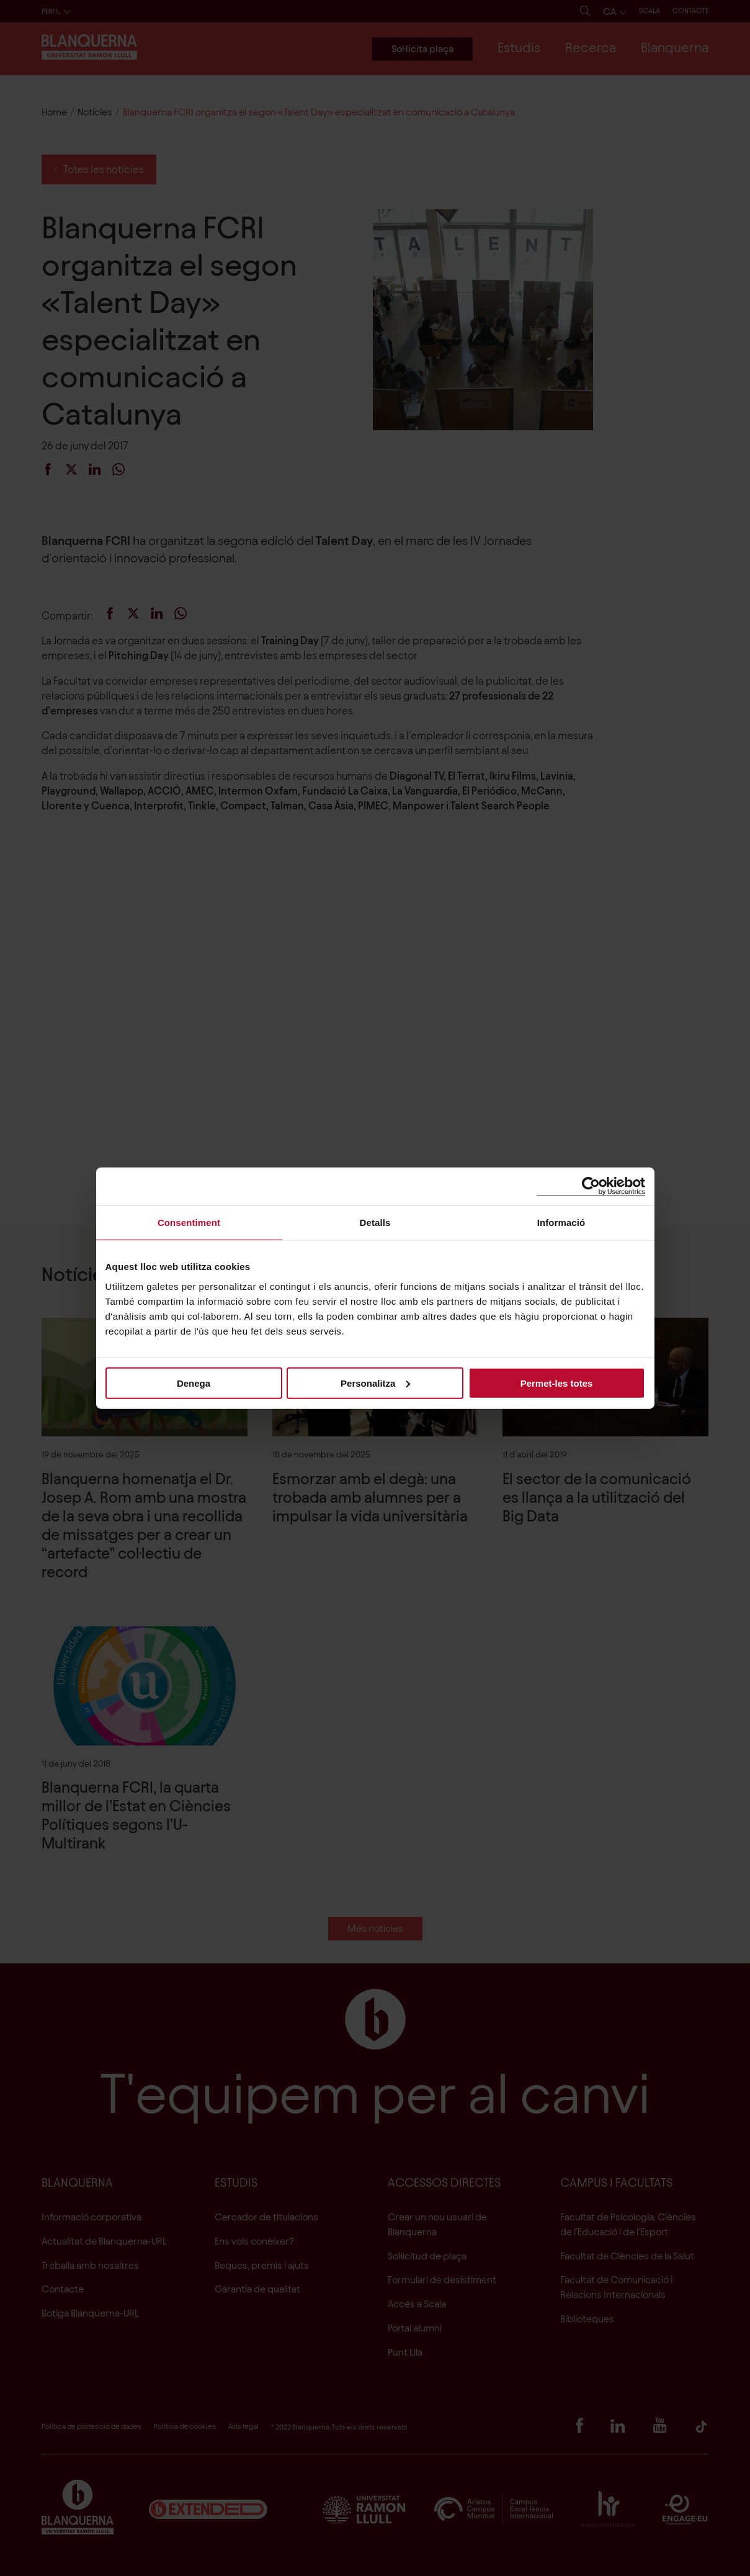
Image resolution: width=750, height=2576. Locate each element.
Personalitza (375, 1382)
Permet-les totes (556, 1382)
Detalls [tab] (375, 1222)
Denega (193, 1382)
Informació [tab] (561, 1222)
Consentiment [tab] (189, 1222)
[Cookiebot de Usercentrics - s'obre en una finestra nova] (591, 1186)
